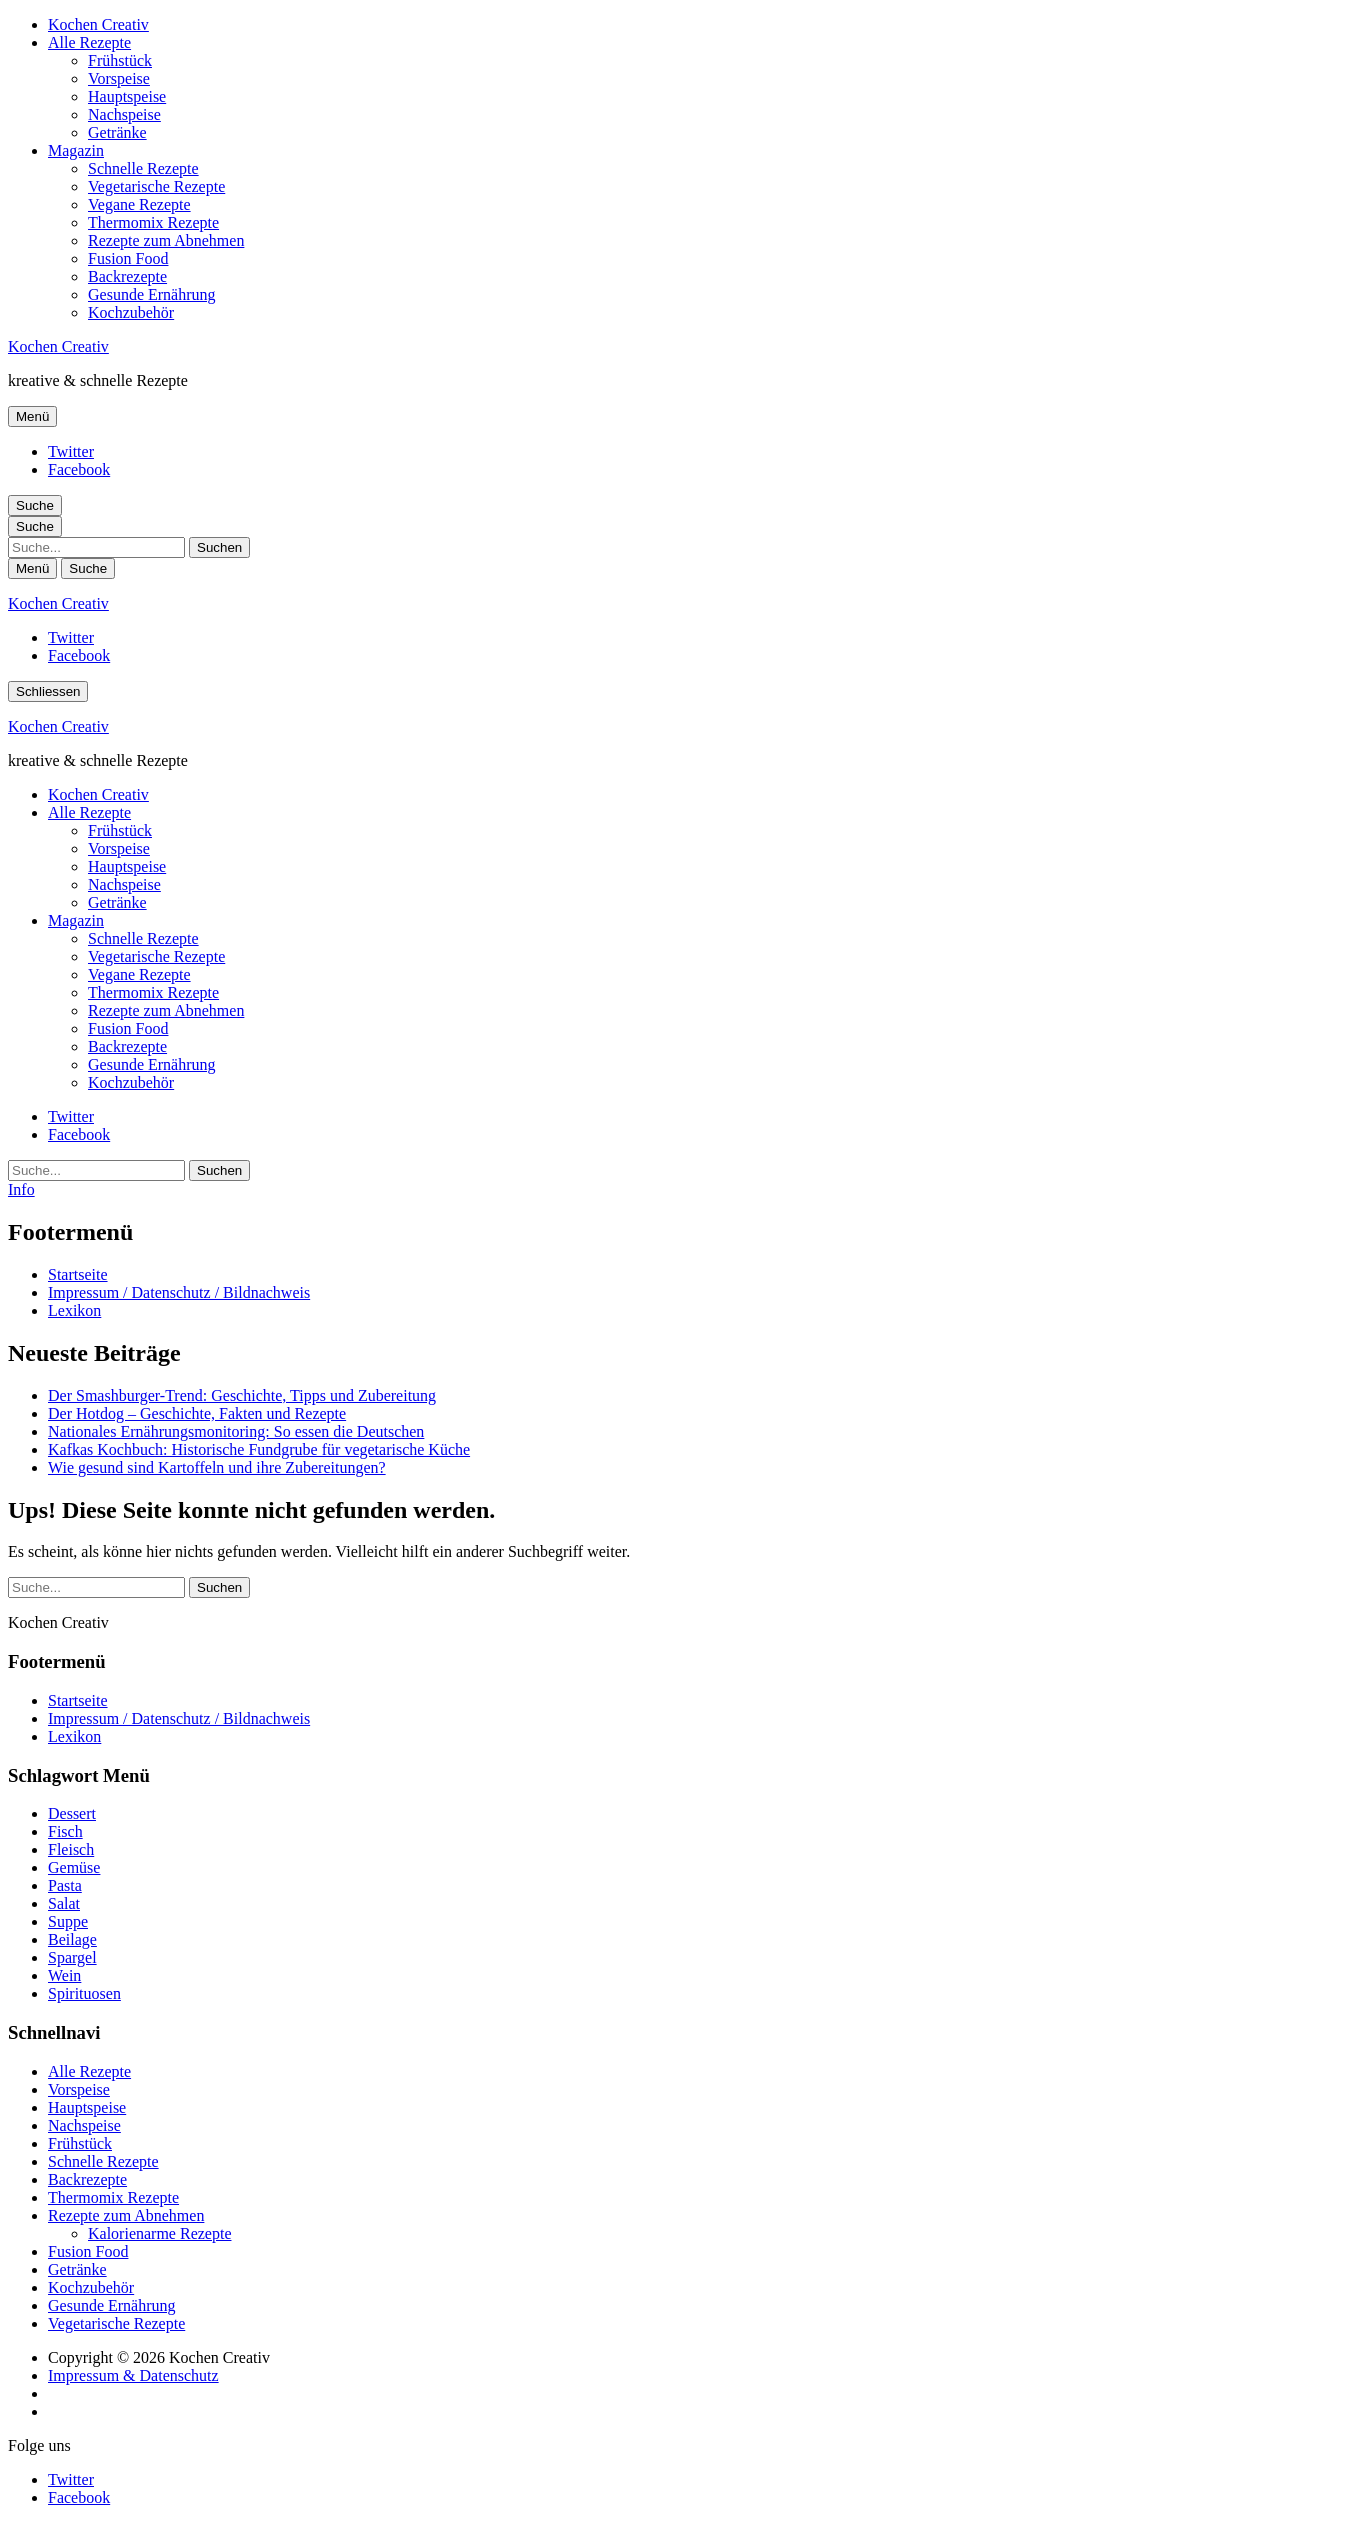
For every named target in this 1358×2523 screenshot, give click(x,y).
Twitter (71, 451)
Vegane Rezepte (139, 204)
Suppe (68, 1921)
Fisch (65, 1831)
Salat (64, 1903)
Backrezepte (127, 276)
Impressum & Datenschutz (133, 2375)
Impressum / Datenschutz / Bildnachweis (179, 1292)
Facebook (79, 469)
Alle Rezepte (89, 42)
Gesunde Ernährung (152, 294)
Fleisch (71, 1849)
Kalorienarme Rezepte (159, 2233)
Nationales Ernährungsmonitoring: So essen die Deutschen (236, 1431)
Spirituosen (84, 1993)
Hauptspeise (127, 96)
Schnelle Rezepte (143, 168)
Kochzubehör (131, 312)
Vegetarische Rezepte (156, 186)
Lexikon (74, 1310)
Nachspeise (124, 114)
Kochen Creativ (98, 24)
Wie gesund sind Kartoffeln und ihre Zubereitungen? (217, 1467)
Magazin (76, 150)
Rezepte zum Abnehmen (166, 240)
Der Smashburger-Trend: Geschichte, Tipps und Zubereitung (242, 1395)
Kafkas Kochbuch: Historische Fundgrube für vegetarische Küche (259, 1449)
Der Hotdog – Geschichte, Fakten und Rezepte (197, 1413)
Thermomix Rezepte (153, 222)
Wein (64, 1975)
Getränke (117, 132)
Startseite (78, 1274)
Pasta (65, 1885)
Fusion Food (128, 258)
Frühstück (120, 60)
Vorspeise (119, 78)
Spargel (72, 1957)
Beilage (72, 1939)
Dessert (72, 1813)
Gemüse (74, 1867)
